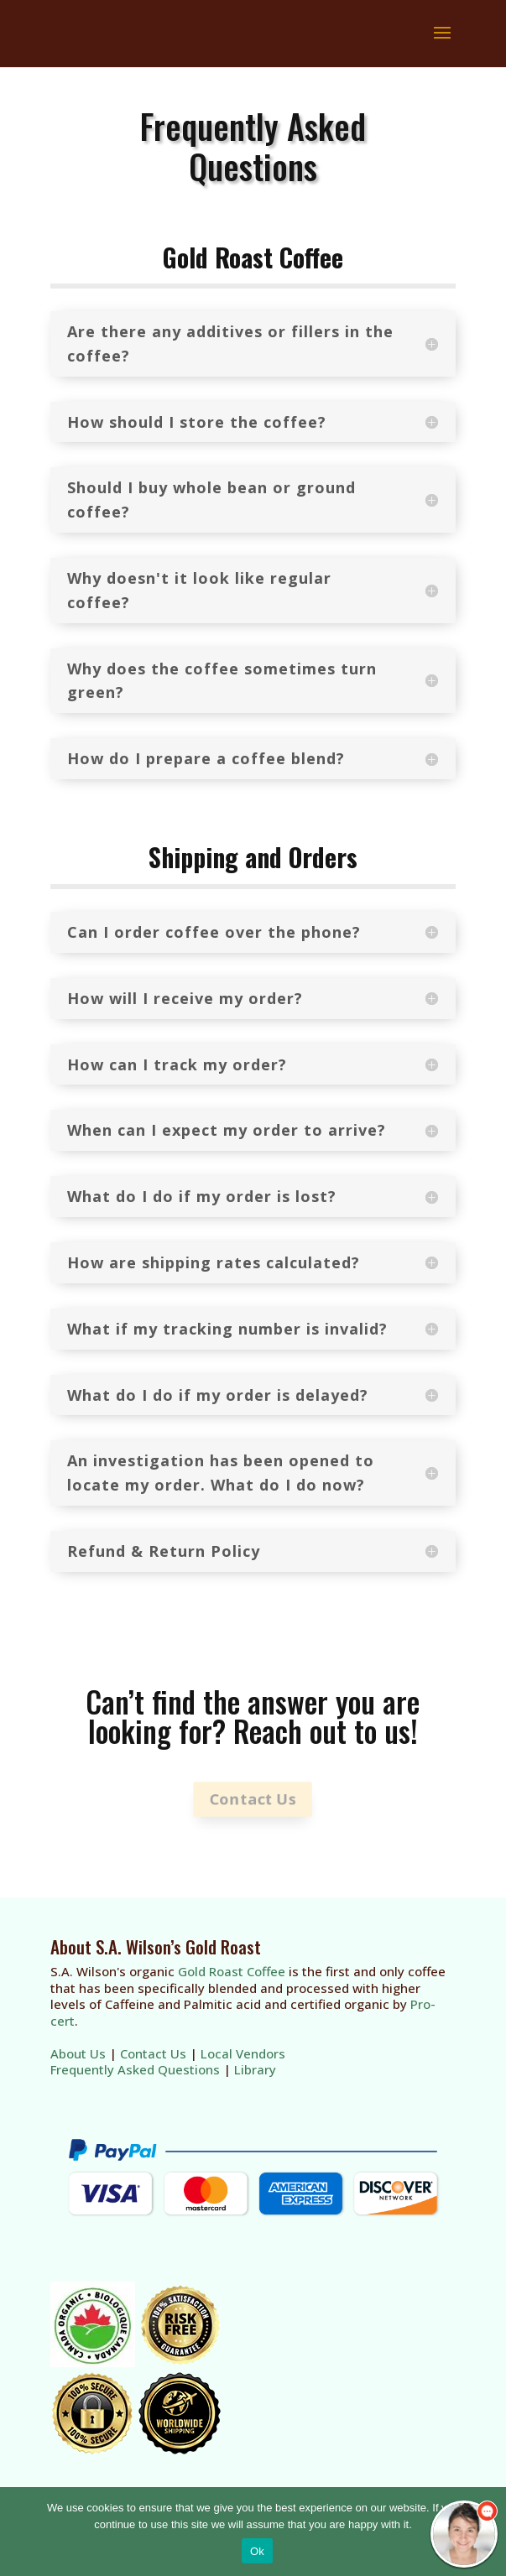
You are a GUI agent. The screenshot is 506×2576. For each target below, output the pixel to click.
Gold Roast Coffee (231, 1971)
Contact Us (253, 1798)
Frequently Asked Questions (135, 2069)
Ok (257, 2551)
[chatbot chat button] (464, 2534)
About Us (78, 2053)
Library (255, 2069)
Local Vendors (243, 2053)
